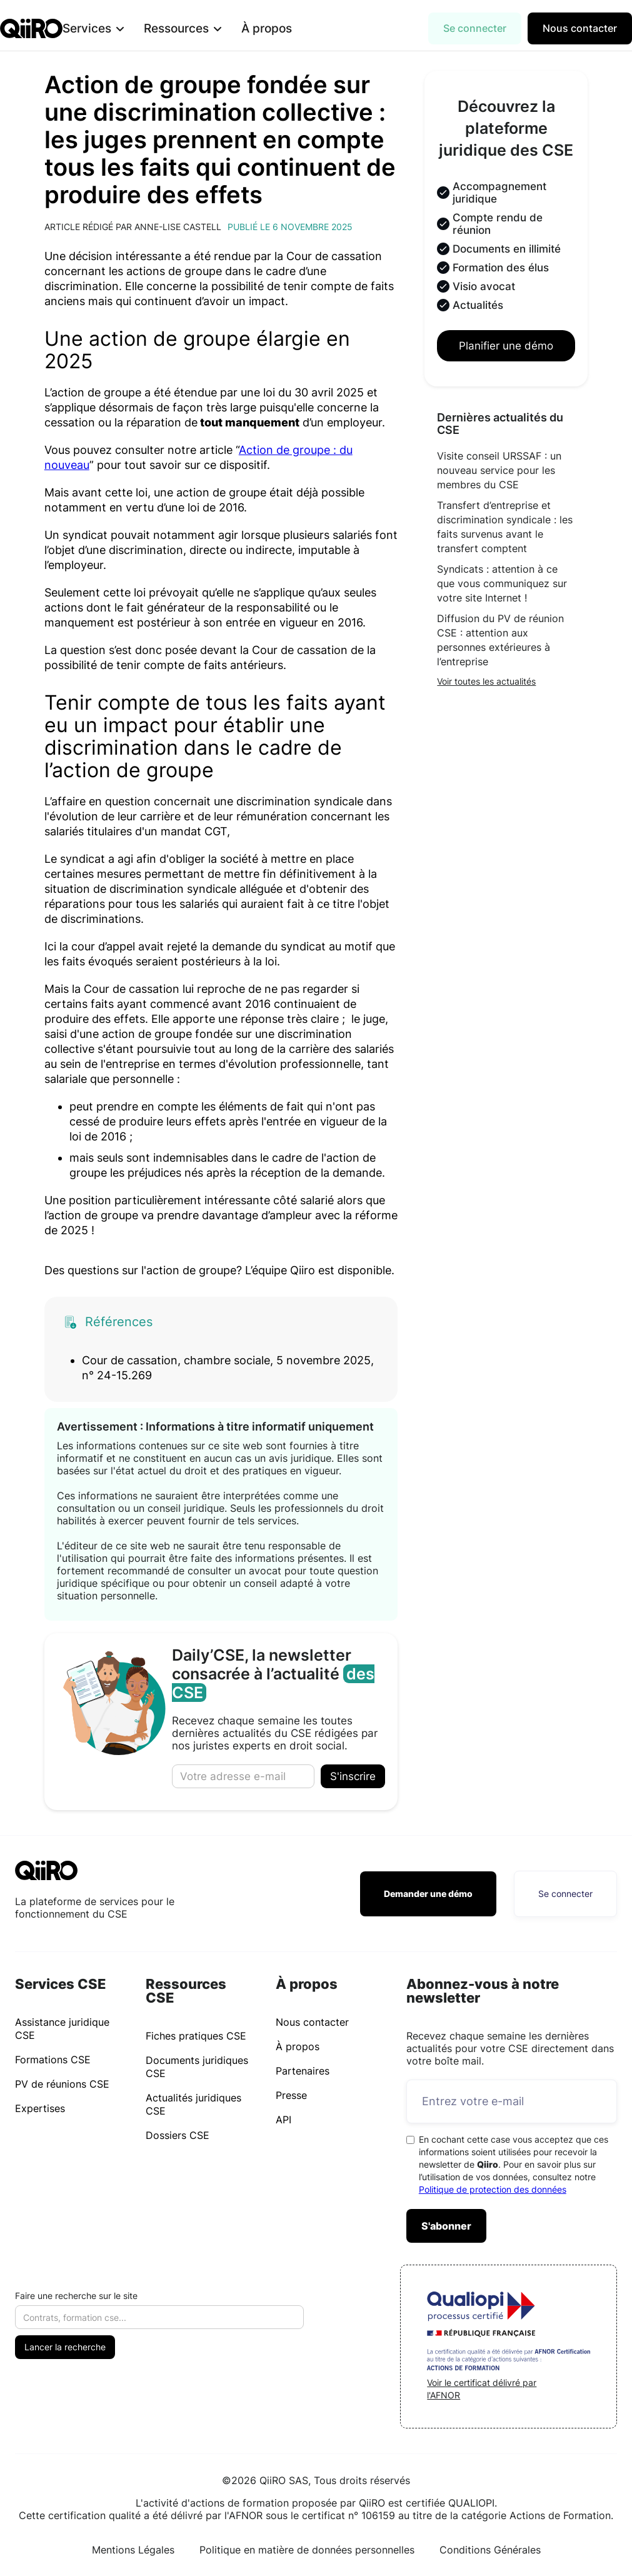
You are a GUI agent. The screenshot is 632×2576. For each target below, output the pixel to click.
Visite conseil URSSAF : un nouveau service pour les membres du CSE (499, 470)
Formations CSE (53, 2059)
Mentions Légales (133, 2549)
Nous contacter (580, 28)
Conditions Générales (490, 2549)
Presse (291, 2095)
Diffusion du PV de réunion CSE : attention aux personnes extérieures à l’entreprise (500, 640)
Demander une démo (428, 1893)
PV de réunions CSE (62, 2084)
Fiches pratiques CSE (196, 2036)
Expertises (40, 2108)
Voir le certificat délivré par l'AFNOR (481, 2388)
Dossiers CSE (177, 2135)
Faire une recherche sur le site (76, 2295)
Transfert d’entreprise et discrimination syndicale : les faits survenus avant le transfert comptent (505, 527)
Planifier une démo (506, 346)
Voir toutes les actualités (486, 681)
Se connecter (474, 28)
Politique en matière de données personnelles (306, 2549)
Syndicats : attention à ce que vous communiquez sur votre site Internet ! (502, 583)
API (283, 2119)
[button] (113, 28)
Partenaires (302, 2071)
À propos (286, 28)
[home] (31, 28)
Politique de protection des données (492, 2189)
